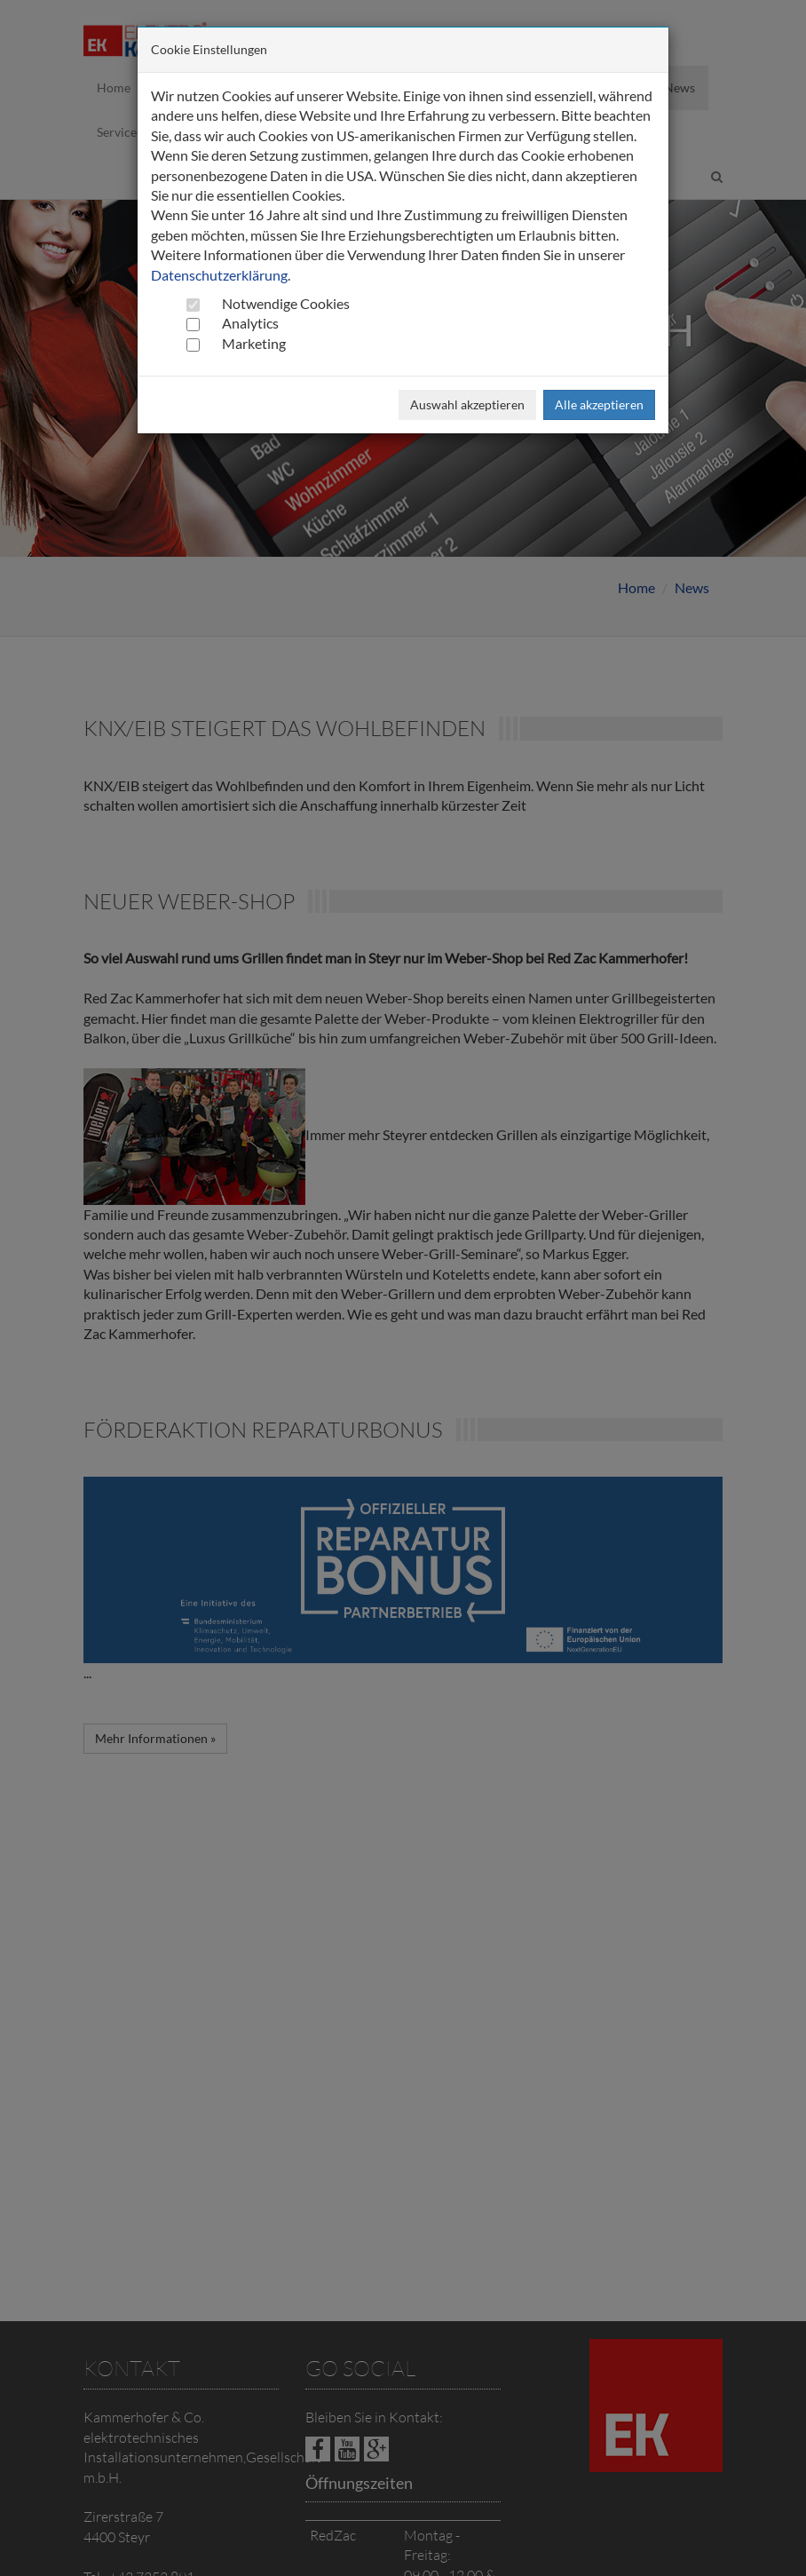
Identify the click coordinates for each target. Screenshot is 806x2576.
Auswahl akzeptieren (467, 404)
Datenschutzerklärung (219, 274)
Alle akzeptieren (599, 404)
